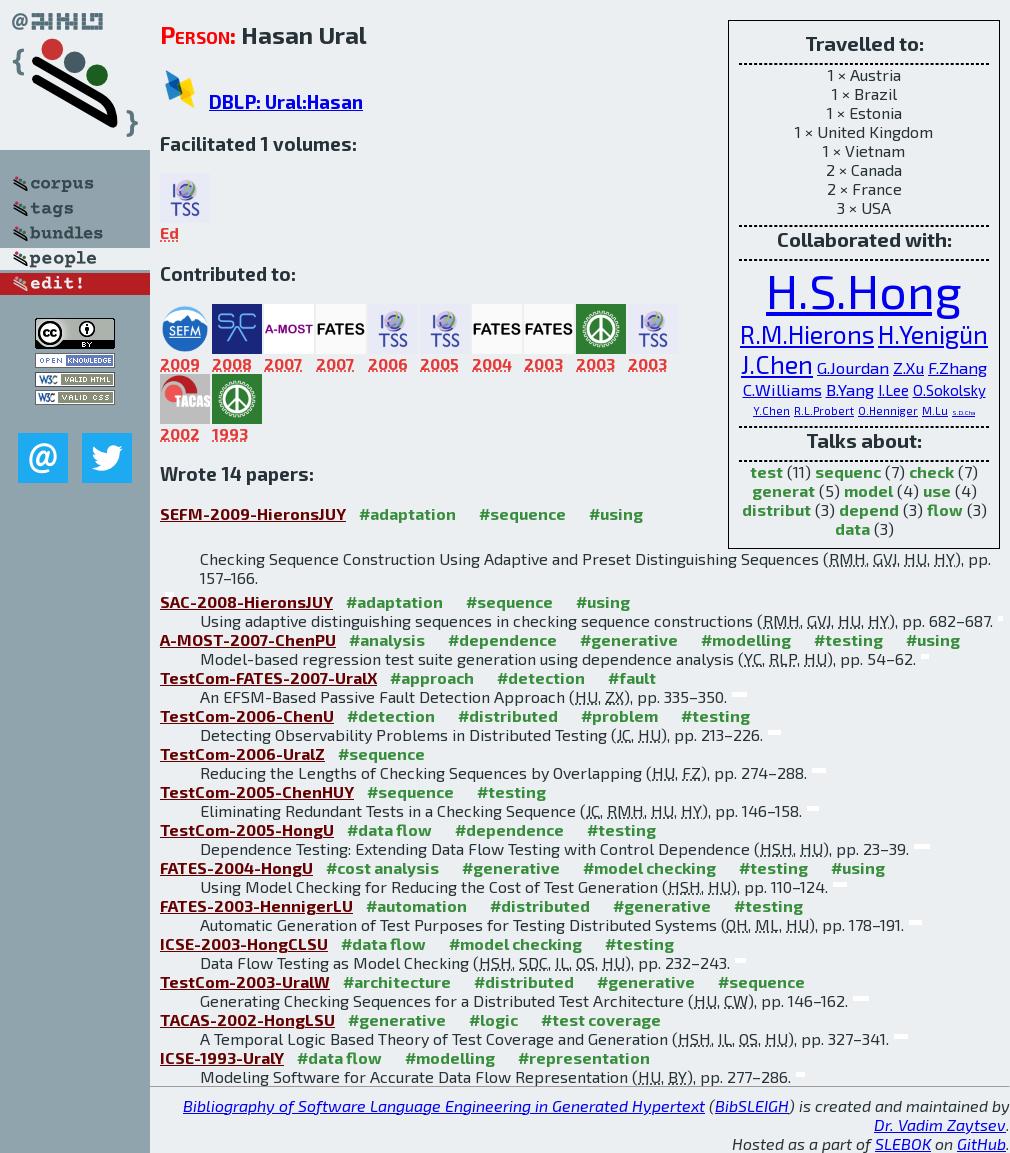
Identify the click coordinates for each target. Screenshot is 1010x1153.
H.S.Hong (864, 290)
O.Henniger (888, 410)
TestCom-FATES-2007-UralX (268, 677)
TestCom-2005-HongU (247, 829)
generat (783, 490)
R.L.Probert (824, 410)
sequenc (848, 471)
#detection (541, 677)
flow (945, 509)
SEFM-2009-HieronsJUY (253, 513)
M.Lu (935, 410)
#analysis (387, 639)
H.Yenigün (933, 334)
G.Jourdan (853, 367)
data (852, 528)
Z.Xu (908, 367)
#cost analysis (382, 867)
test (766, 471)
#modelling (746, 639)
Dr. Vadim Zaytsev (940, 1124)
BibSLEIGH (752, 1105)
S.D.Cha (963, 412)
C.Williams (782, 389)
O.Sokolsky (949, 390)
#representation (584, 1057)
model (868, 490)
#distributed (508, 715)
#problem (619, 715)
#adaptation (407, 513)
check (931, 471)
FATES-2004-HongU (236, 867)
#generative (629, 639)
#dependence (502, 639)
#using (616, 513)
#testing (848, 639)
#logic (493, 1019)
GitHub (981, 1143)
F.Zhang (957, 367)
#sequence (522, 513)
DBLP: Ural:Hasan (286, 101)
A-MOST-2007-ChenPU (248, 639)
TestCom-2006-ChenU (247, 715)
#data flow (389, 829)
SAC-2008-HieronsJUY (246, 601)
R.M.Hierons (807, 334)
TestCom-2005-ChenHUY (257, 791)
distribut (776, 509)
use (937, 490)
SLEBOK (903, 1143)
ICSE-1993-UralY (222, 1057)
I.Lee (893, 390)
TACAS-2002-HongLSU (247, 1019)
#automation (416, 905)
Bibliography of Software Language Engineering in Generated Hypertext (444, 1105)
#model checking (649, 867)
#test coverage (601, 1019)
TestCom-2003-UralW (245, 981)
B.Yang (850, 389)
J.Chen (777, 364)
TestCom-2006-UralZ (242, 753)
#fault (632, 677)
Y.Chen (771, 410)
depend (869, 509)
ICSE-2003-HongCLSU (244, 943)
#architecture (397, 981)
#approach (432, 677)
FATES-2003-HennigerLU (256, 905)
